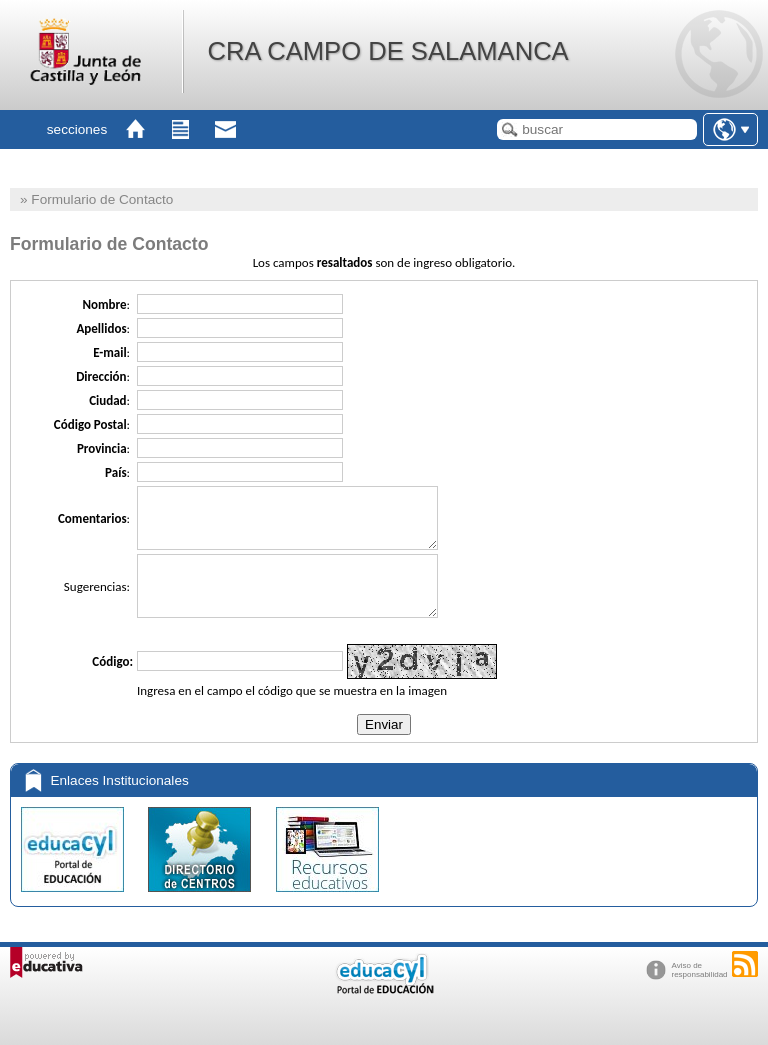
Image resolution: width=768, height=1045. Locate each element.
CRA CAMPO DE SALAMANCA (387, 51)
